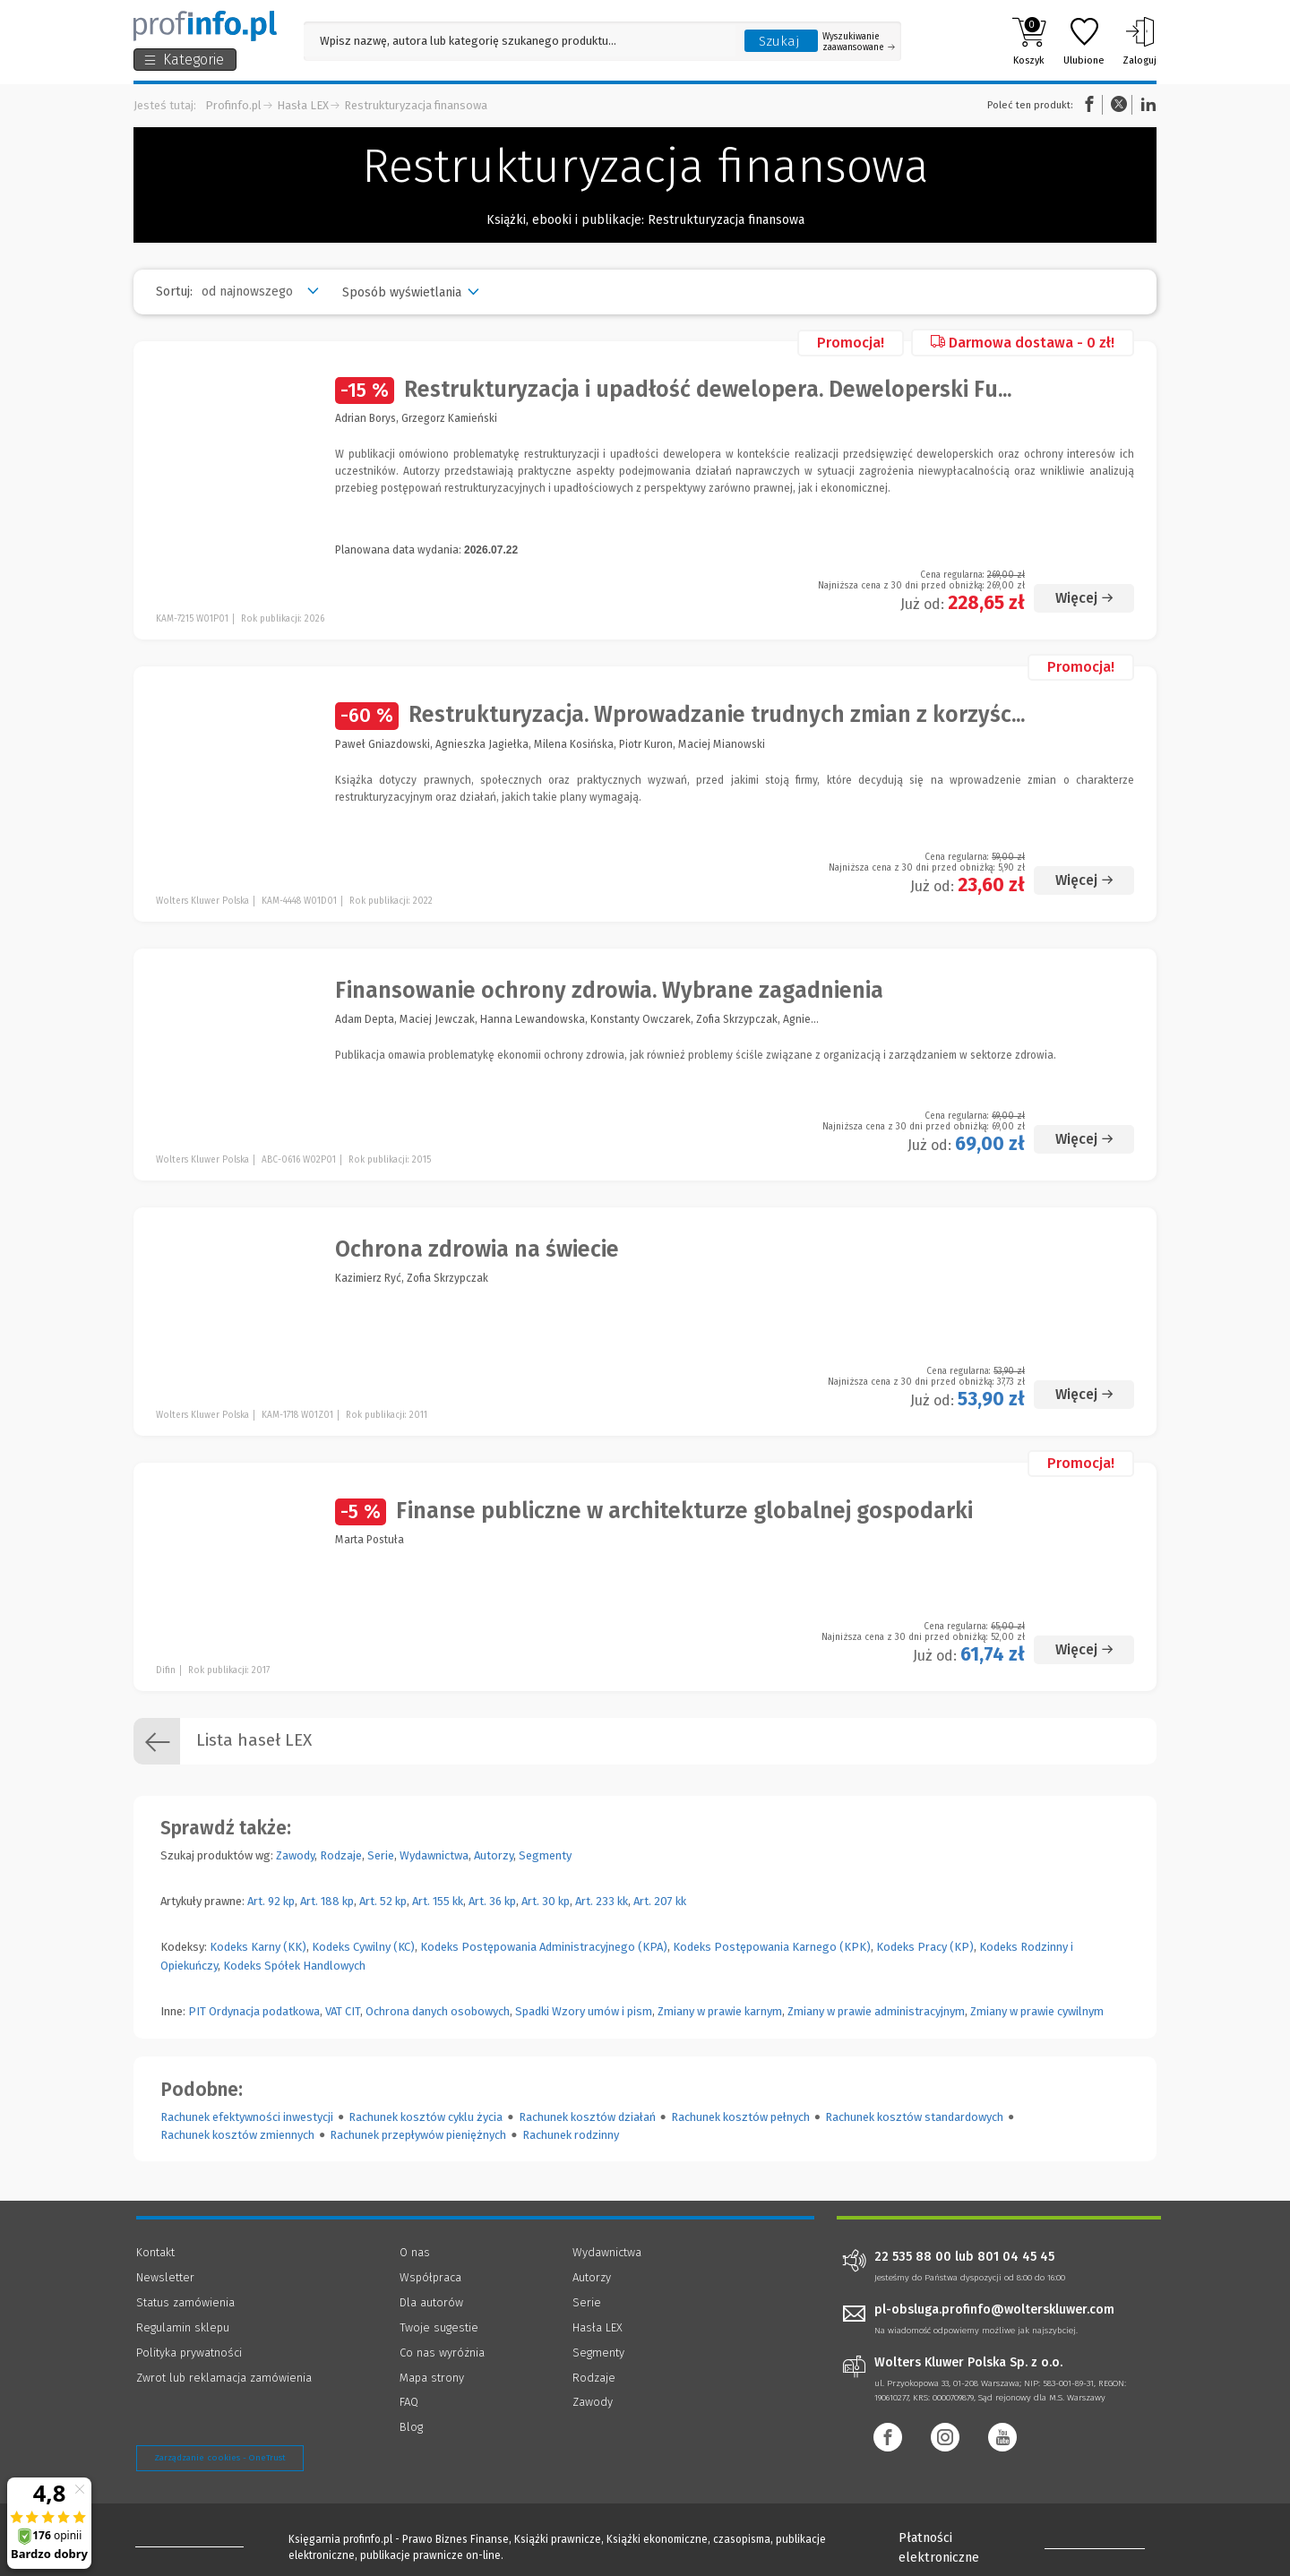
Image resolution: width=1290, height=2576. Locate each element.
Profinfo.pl (233, 105)
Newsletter (165, 2277)
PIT (197, 2011)
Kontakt (155, 2252)
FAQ (409, 2402)
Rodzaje (341, 1855)
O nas (415, 2252)
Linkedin (1146, 104)
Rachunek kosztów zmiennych (237, 2135)
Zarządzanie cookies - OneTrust (220, 2457)
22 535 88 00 (912, 2257)
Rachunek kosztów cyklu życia (425, 2117)
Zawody (295, 1855)
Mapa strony (432, 2377)
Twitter (1118, 104)
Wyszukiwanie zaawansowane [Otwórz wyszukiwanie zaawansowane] (858, 42)
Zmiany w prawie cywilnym (1037, 2011)
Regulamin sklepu (182, 2327)
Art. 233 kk (601, 1901)
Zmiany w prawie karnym (720, 2011)
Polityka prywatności (189, 2352)
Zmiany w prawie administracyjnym (876, 2011)
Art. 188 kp (327, 1901)
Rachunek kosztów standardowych (914, 2117)
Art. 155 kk (437, 1901)
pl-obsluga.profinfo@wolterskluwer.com (994, 2309)
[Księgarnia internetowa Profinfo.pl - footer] (185, 2542)
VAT (333, 2011)
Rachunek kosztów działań (587, 2117)
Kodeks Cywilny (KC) (363, 1946)
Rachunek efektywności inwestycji (246, 2117)
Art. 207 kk (659, 1901)
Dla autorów (431, 2302)
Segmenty (545, 1855)
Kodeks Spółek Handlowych (294, 1965)
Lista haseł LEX (222, 1741)
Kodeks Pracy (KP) (925, 1946)
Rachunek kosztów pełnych (740, 2117)
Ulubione (1084, 41)
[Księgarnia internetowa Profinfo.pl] (205, 26)
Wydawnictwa (434, 1855)
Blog (411, 2427)
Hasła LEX (303, 105)
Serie (380, 1855)
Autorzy (493, 1855)
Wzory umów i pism (602, 2011)
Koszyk (1028, 41)
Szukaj (779, 41)
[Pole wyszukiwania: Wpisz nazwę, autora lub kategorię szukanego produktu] (519, 40)
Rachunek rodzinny (570, 2135)
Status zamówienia (185, 2302)
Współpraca (430, 2277)
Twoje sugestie (439, 2327)
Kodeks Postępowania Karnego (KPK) (772, 1946)
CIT (352, 2011)
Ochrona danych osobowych (438, 2011)
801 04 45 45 (1015, 2257)
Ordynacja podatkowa (264, 2011)
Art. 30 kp (545, 1901)
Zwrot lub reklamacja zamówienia (224, 2377)
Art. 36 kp (492, 1901)
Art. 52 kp (383, 1901)
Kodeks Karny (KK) (258, 1946)
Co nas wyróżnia (442, 2352)
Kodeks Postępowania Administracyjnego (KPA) (543, 1946)
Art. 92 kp (271, 1901)
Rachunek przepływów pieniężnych (418, 2135)
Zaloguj (1139, 41)
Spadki (532, 2011)
